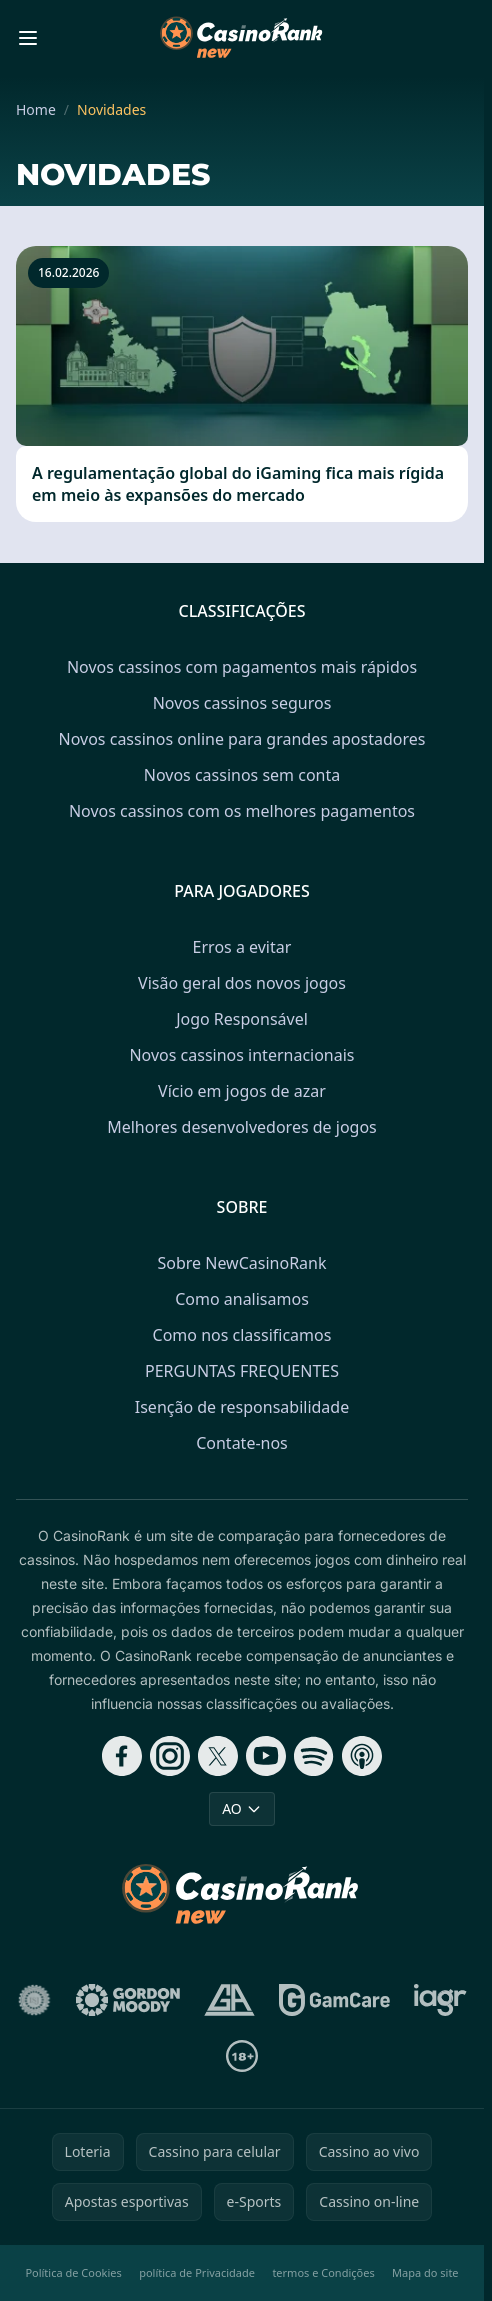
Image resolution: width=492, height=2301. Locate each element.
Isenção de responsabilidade (242, 1407)
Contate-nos (242, 1443)
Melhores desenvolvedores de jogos (242, 1127)
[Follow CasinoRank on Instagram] (170, 1756)
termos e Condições (323, 2272)
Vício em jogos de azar (242, 1091)
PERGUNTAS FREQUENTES (242, 1371)
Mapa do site (425, 2272)
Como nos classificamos (242, 1335)
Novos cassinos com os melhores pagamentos (242, 811)
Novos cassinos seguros (242, 703)
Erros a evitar (242, 947)
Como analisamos (242, 1299)
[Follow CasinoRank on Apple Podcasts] (362, 1756)
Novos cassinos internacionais (241, 1055)
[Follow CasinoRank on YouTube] (266, 1756)
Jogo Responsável (242, 1019)
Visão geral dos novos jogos (242, 983)
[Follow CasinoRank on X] (218, 1756)
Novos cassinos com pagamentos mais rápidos (242, 667)
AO (242, 1808)
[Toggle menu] (28, 38)
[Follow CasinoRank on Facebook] (122, 1756)
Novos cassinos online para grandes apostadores (242, 739)
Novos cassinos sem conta (242, 775)
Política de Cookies (73, 2272)
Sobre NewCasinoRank (241, 1263)
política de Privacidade (197, 2272)
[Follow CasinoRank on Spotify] (314, 1756)
